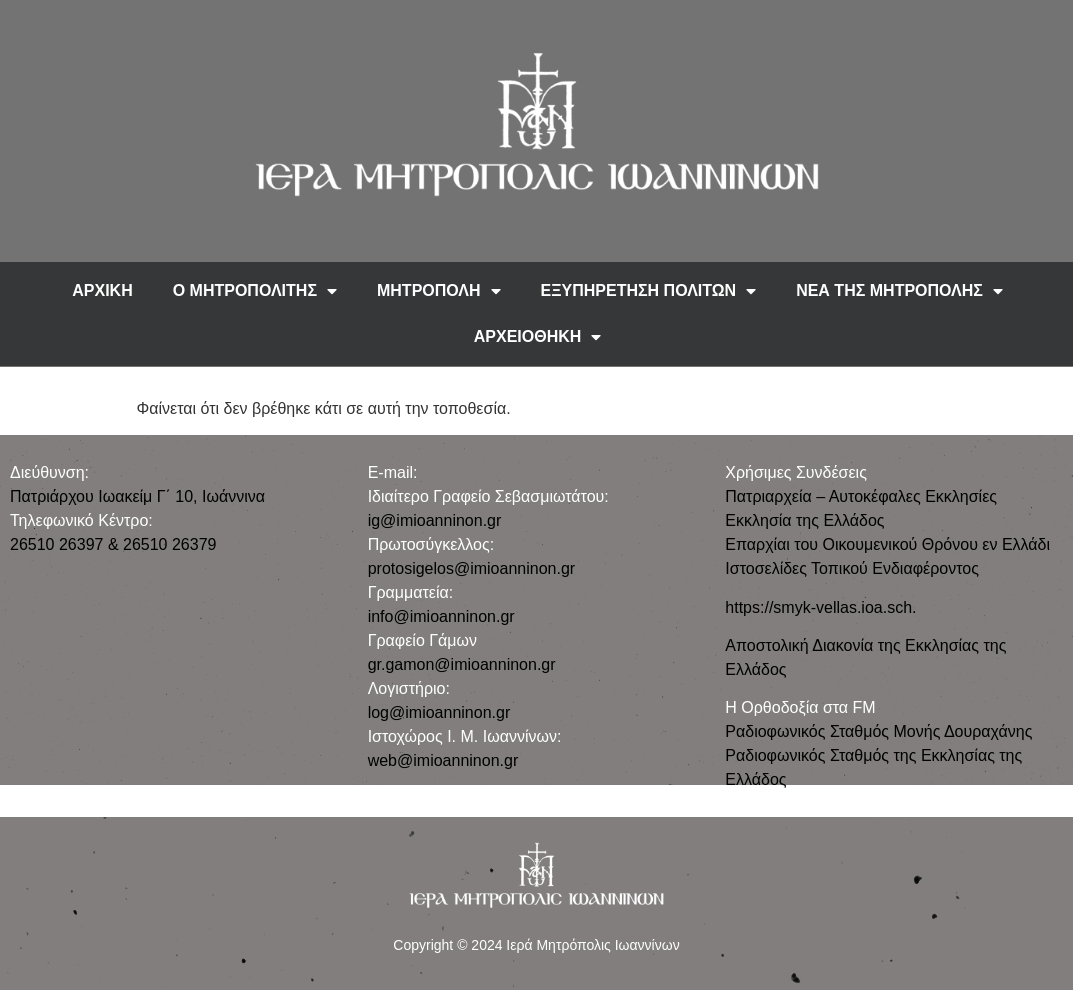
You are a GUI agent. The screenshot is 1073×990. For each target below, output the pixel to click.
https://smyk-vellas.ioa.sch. (820, 607)
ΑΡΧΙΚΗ (102, 290)
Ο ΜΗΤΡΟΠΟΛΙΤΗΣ (255, 291)
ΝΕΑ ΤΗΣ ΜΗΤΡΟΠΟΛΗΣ (899, 291)
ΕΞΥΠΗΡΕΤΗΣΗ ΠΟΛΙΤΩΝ (649, 291)
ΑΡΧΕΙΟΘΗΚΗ (538, 337)
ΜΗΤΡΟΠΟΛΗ (439, 291)
